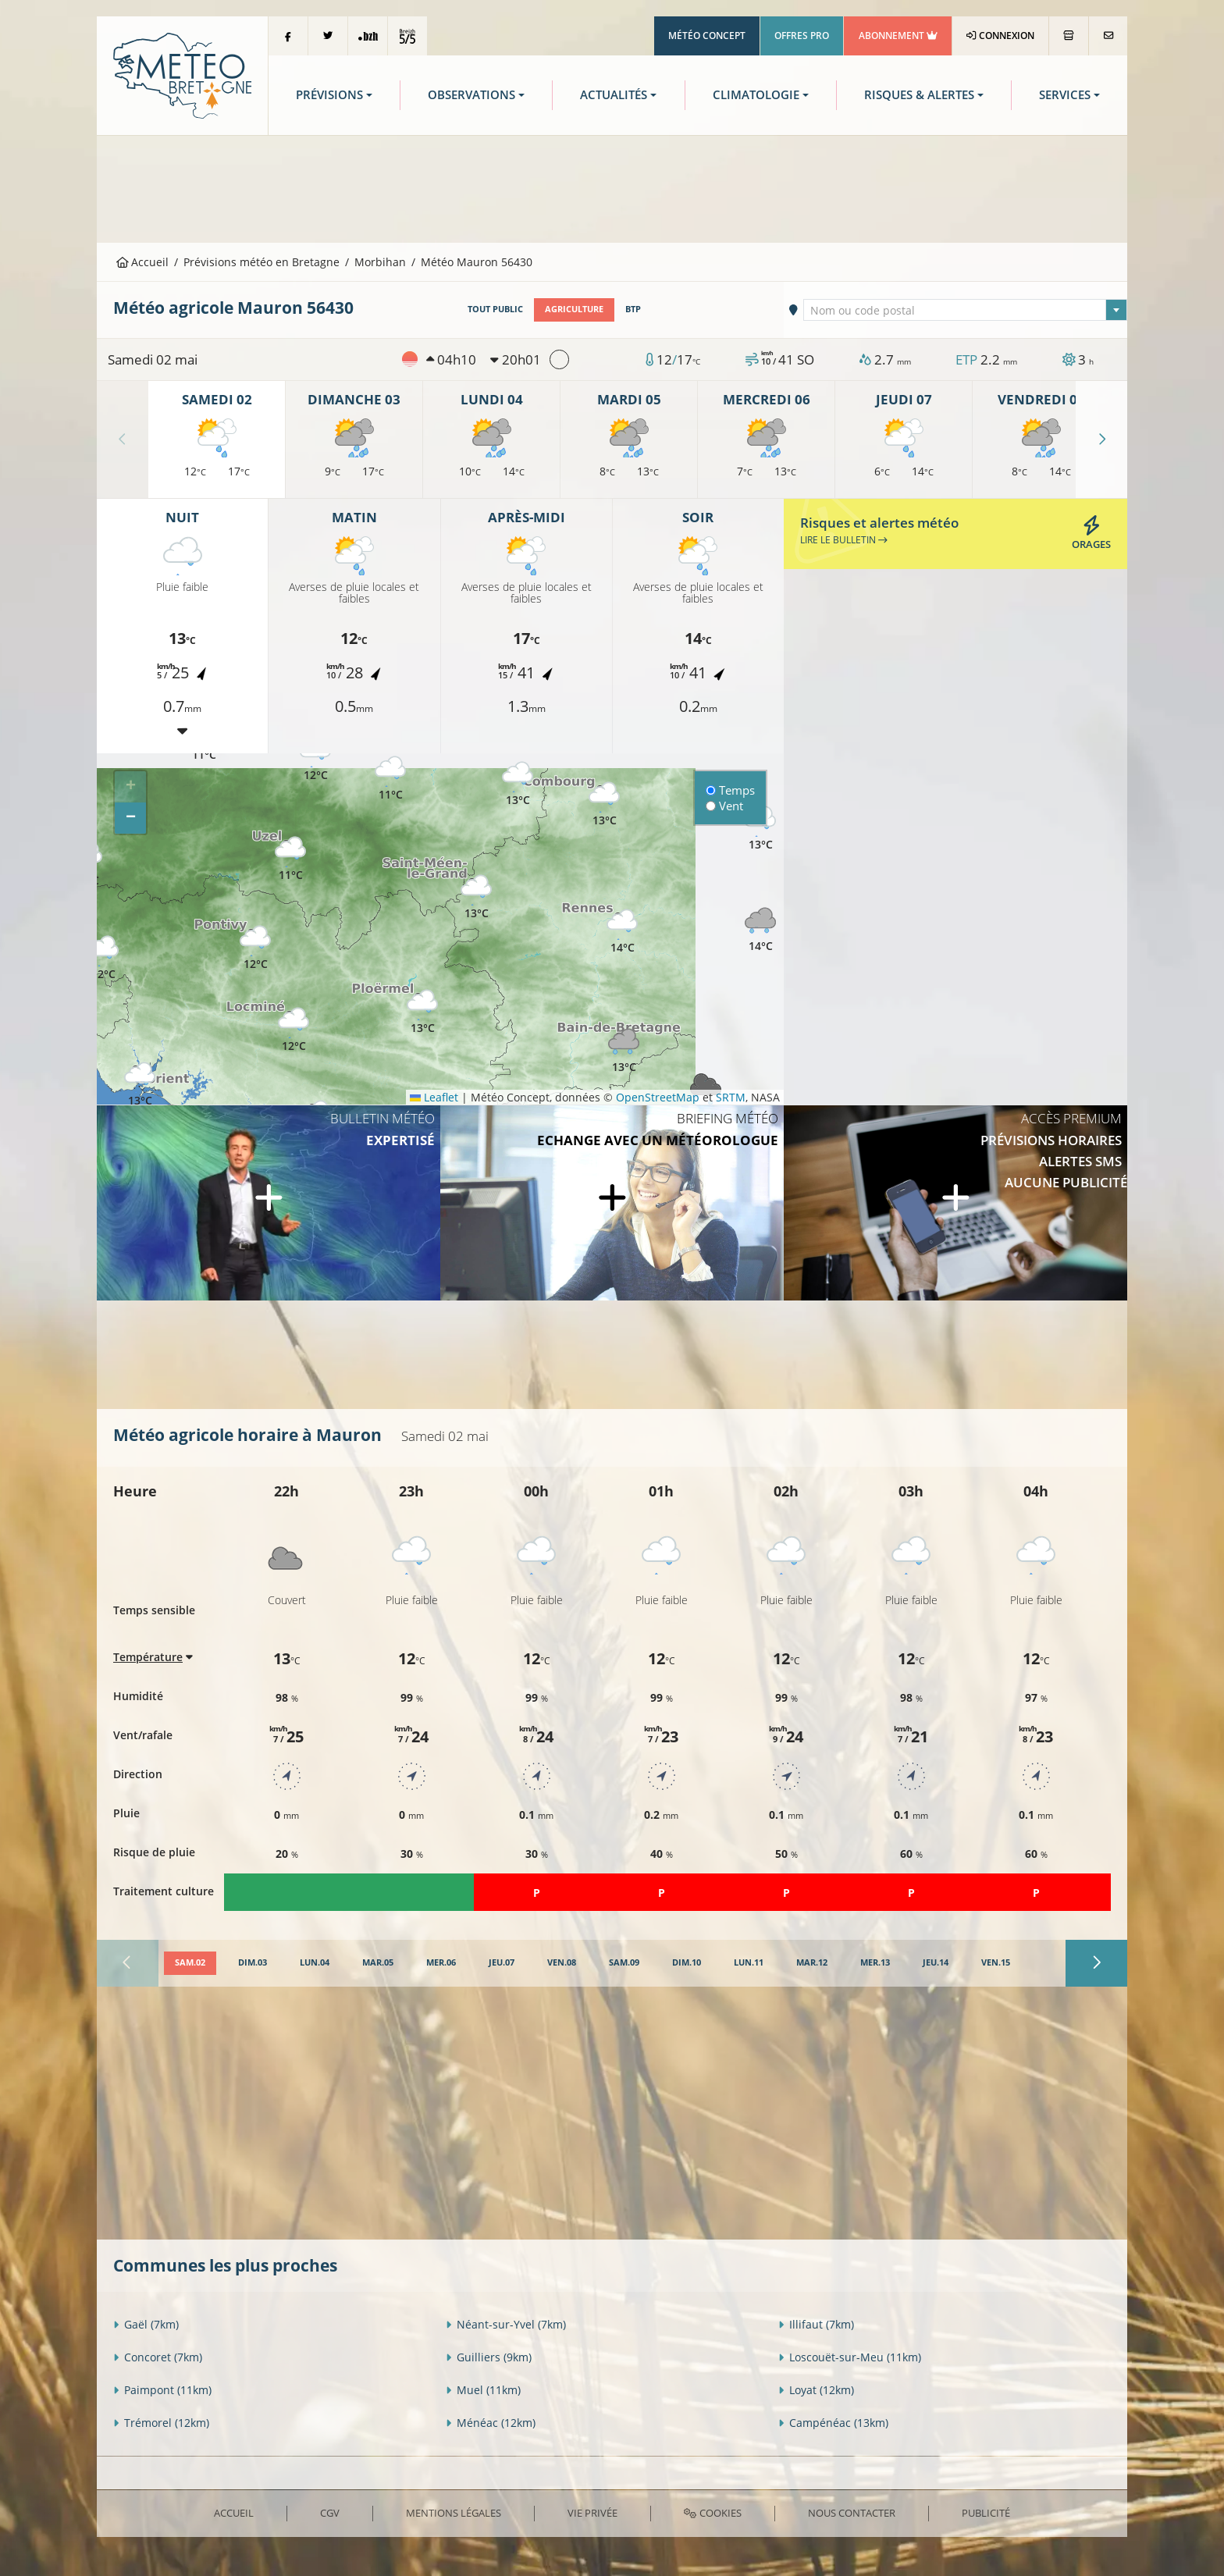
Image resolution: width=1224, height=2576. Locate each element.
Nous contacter (851, 2513)
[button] (103, 958)
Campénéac (833, 2422)
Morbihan (380, 261)
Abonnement (898, 35)
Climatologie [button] (756, 95)
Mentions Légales (453, 2513)
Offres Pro (801, 35)
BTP (633, 309)
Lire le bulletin (844, 540)
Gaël (146, 2324)
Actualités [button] (613, 95)
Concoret (157, 2357)
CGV (330, 2513)
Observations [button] (471, 95)
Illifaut (816, 2324)
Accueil (142, 261)
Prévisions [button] (329, 95)
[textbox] (965, 311)
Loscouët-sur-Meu (849, 2357)
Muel (483, 2389)
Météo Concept (706, 35)
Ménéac (491, 2422)
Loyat (816, 2389)
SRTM (730, 1097)
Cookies (712, 2513)
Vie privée (592, 2513)
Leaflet (434, 1097)
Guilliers (489, 2357)
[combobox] (965, 310)
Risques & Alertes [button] (919, 95)
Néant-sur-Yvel (506, 2324)
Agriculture (574, 309)
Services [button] (1065, 95)
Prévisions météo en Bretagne (261, 261)
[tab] (190, 1963)
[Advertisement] (612, 187)
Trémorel (161, 2422)
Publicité (986, 2513)
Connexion (1000, 35)
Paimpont (162, 2389)
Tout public (495, 309)
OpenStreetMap (657, 1097)
